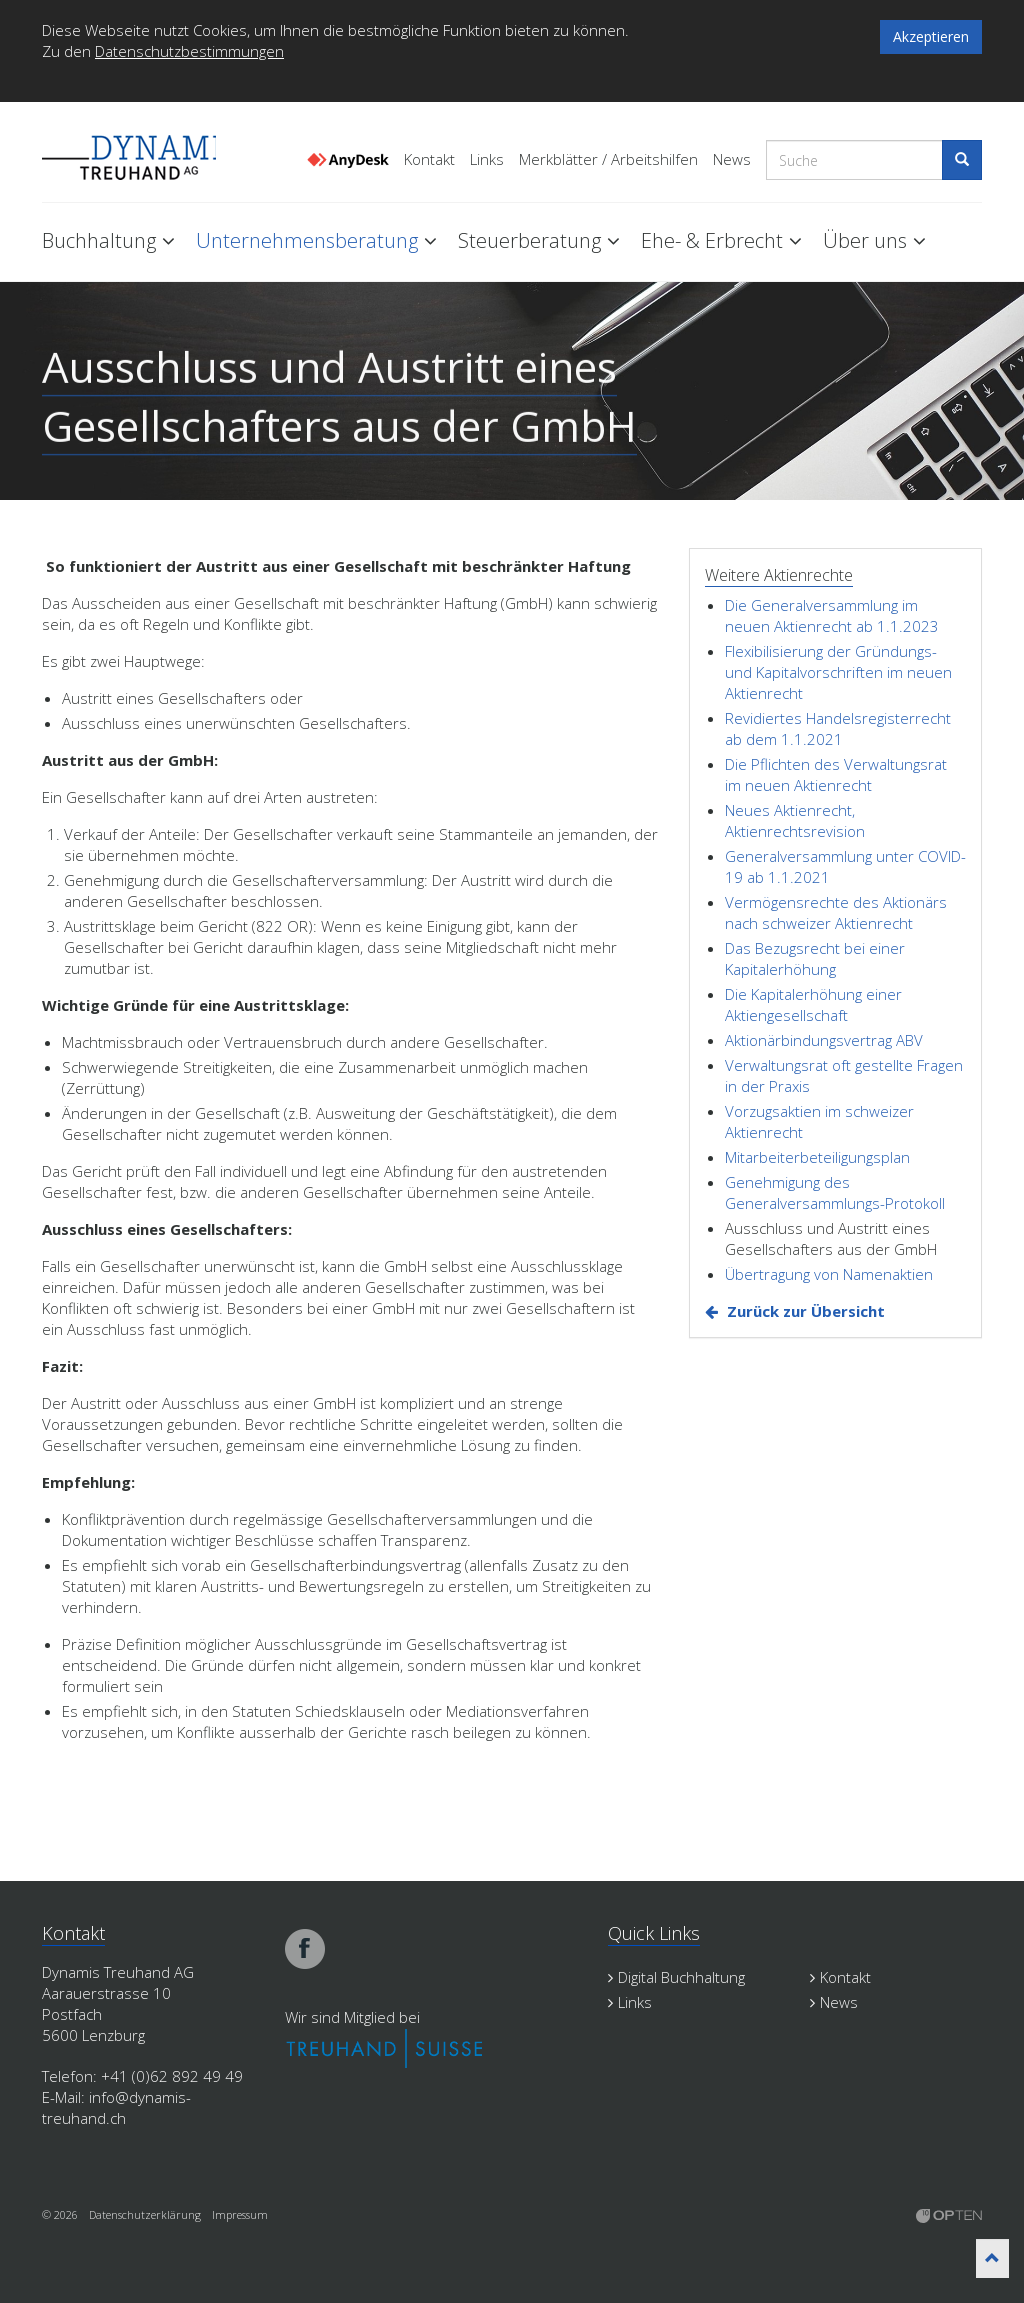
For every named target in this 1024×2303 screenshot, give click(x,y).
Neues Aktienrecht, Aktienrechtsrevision (795, 820)
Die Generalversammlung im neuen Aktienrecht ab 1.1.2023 (832, 615)
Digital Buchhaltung (676, 1977)
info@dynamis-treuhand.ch (116, 2107)
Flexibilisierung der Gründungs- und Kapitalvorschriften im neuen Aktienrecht (838, 672)
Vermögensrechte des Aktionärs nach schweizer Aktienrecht (836, 912)
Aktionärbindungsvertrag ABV (824, 1040)
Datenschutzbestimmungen (189, 51)
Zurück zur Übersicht (806, 1311)
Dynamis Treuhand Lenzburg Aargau (142, 153)
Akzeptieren (931, 36)
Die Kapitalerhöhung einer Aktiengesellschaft (813, 1004)
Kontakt (429, 159)
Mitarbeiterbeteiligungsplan (817, 1157)
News (732, 159)
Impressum (240, 2214)
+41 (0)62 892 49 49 (172, 2076)
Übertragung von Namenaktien (829, 1274)
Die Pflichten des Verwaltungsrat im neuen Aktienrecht (836, 774)
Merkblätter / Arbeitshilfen (608, 159)
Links (487, 159)
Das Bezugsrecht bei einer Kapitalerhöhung (815, 958)
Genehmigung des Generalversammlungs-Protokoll (835, 1192)
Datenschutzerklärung (145, 2214)
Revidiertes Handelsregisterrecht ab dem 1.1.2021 (838, 728)
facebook (305, 1949)
